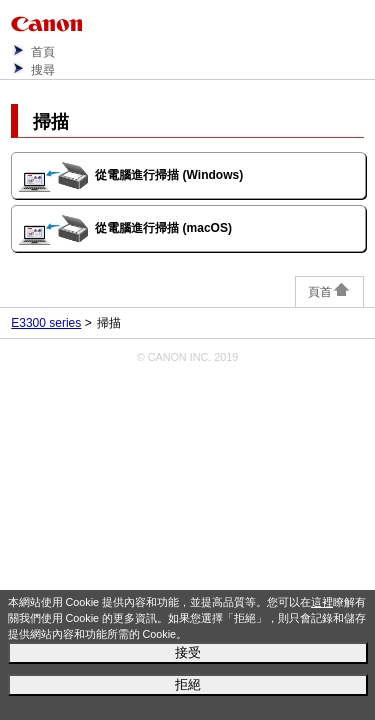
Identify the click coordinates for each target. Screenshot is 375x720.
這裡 (322, 602)
